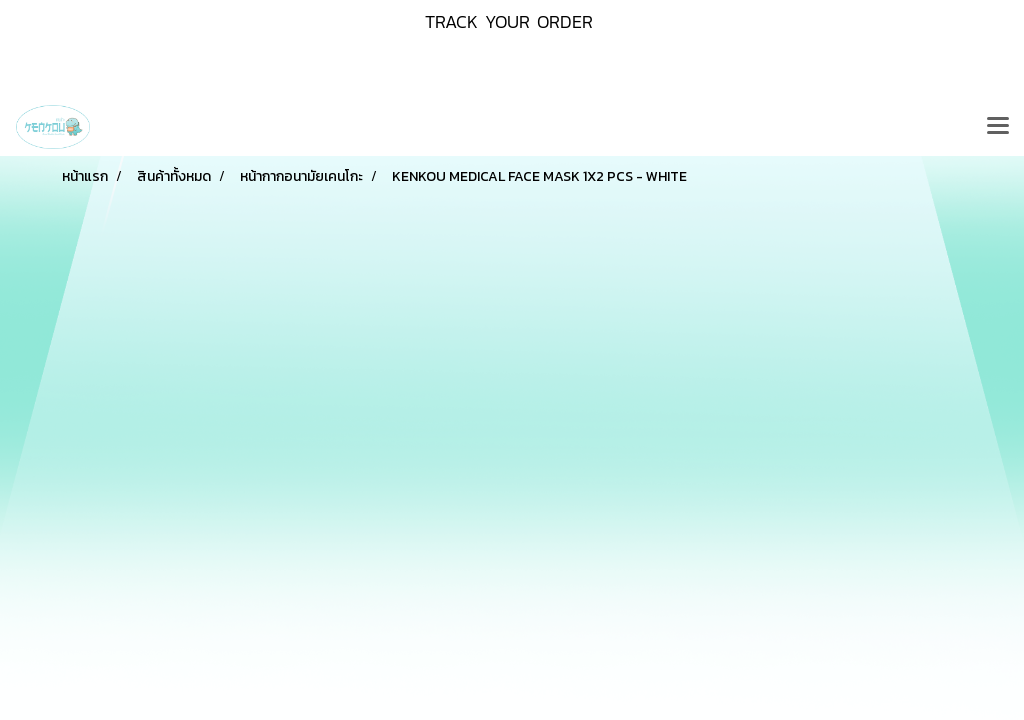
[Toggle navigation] (998, 127)
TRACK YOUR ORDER (509, 21)
